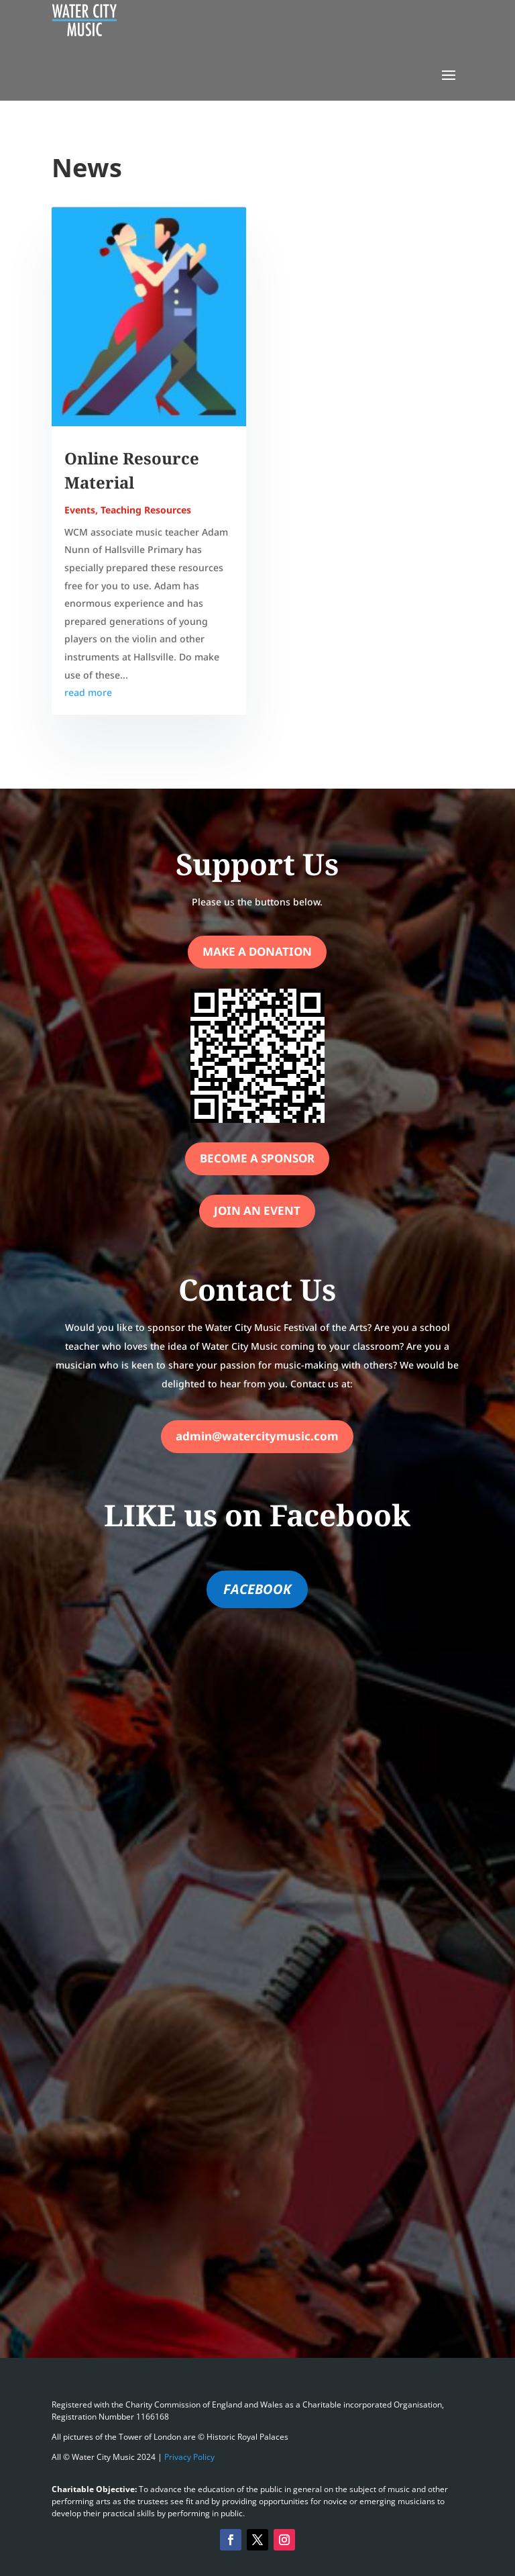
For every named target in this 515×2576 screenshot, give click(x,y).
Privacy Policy (189, 2457)
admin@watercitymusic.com (257, 1436)
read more (88, 692)
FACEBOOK (257, 1589)
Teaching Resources (146, 509)
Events (79, 509)
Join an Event (257, 1210)
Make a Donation (257, 951)
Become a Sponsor (257, 1158)
